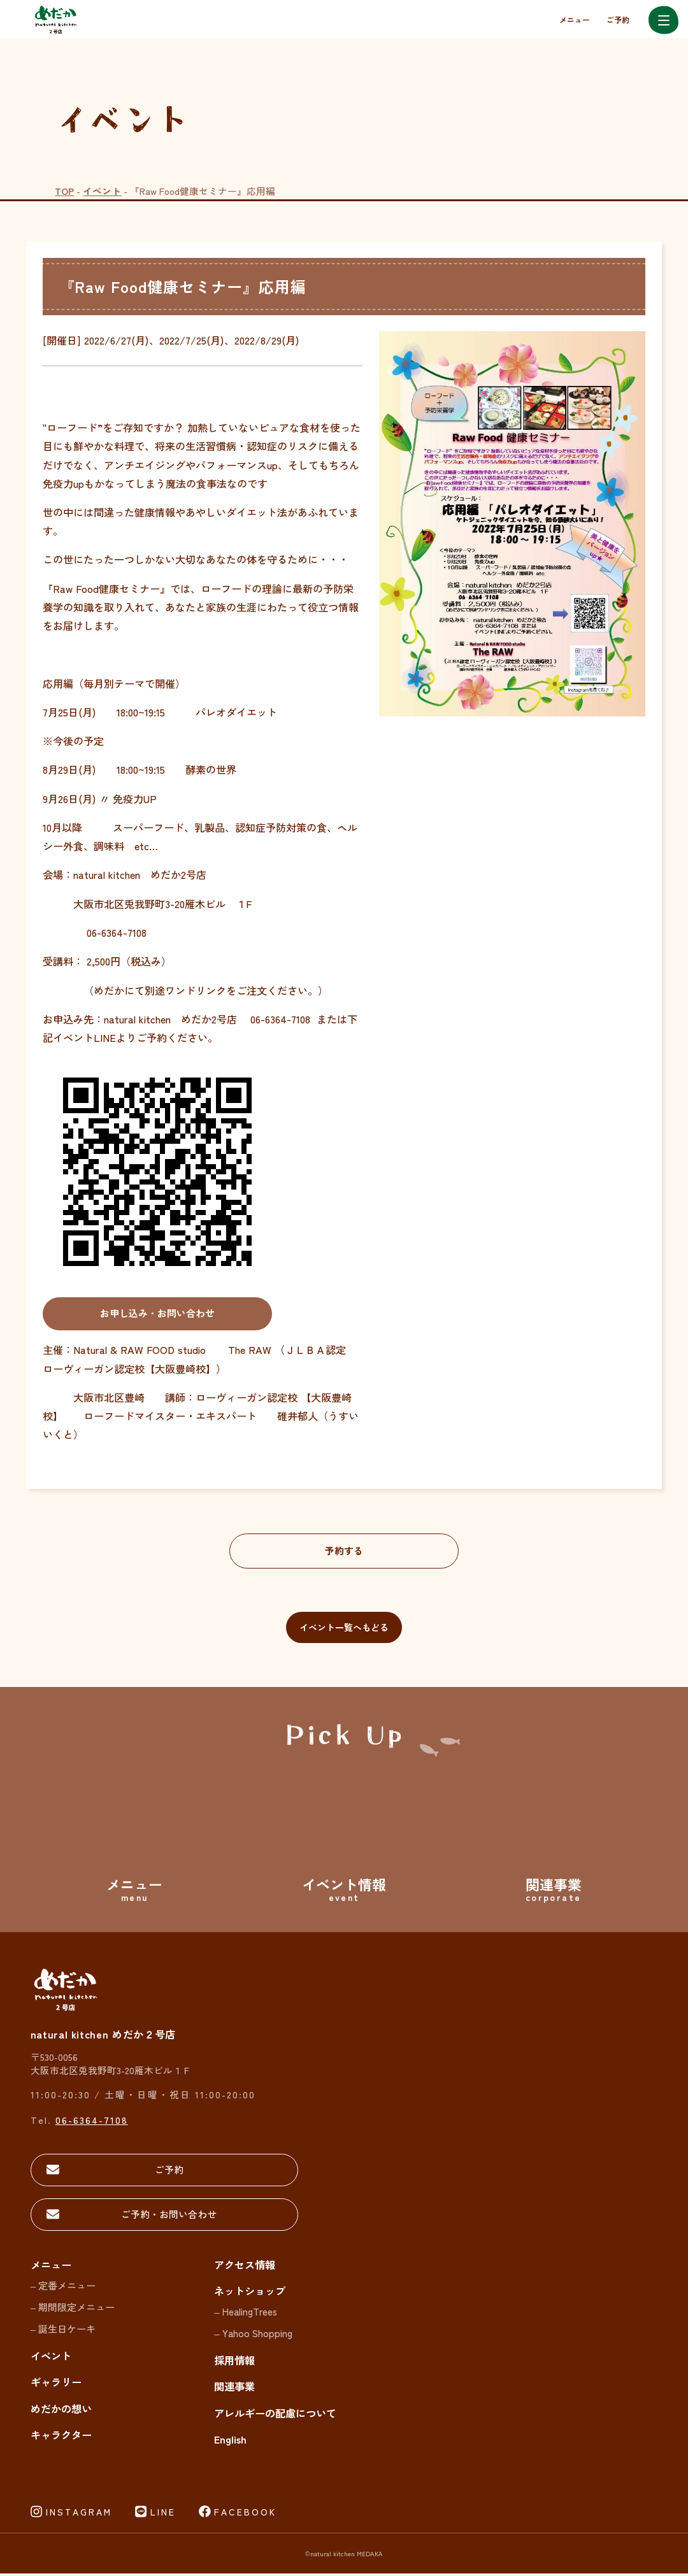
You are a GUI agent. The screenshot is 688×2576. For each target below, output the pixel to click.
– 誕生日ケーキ (63, 2331)
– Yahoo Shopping (253, 2335)
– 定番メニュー (63, 2288)
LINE (163, 2514)
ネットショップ (249, 2293)
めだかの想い (61, 2411)
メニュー (574, 19)
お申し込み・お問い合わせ (157, 1314)
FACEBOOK (245, 2514)
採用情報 (234, 2362)
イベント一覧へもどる (344, 1629)
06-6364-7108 (91, 2122)
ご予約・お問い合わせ (120, 2217)
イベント (102, 190)
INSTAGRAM (79, 2514)
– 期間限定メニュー (73, 2309)
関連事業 (234, 2388)
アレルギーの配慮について (275, 2415)
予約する (344, 1551)
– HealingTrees (245, 2314)
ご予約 (617, 19)
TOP (64, 190)
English (230, 2441)
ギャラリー (56, 2384)
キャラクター (61, 2437)
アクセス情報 (244, 2267)
